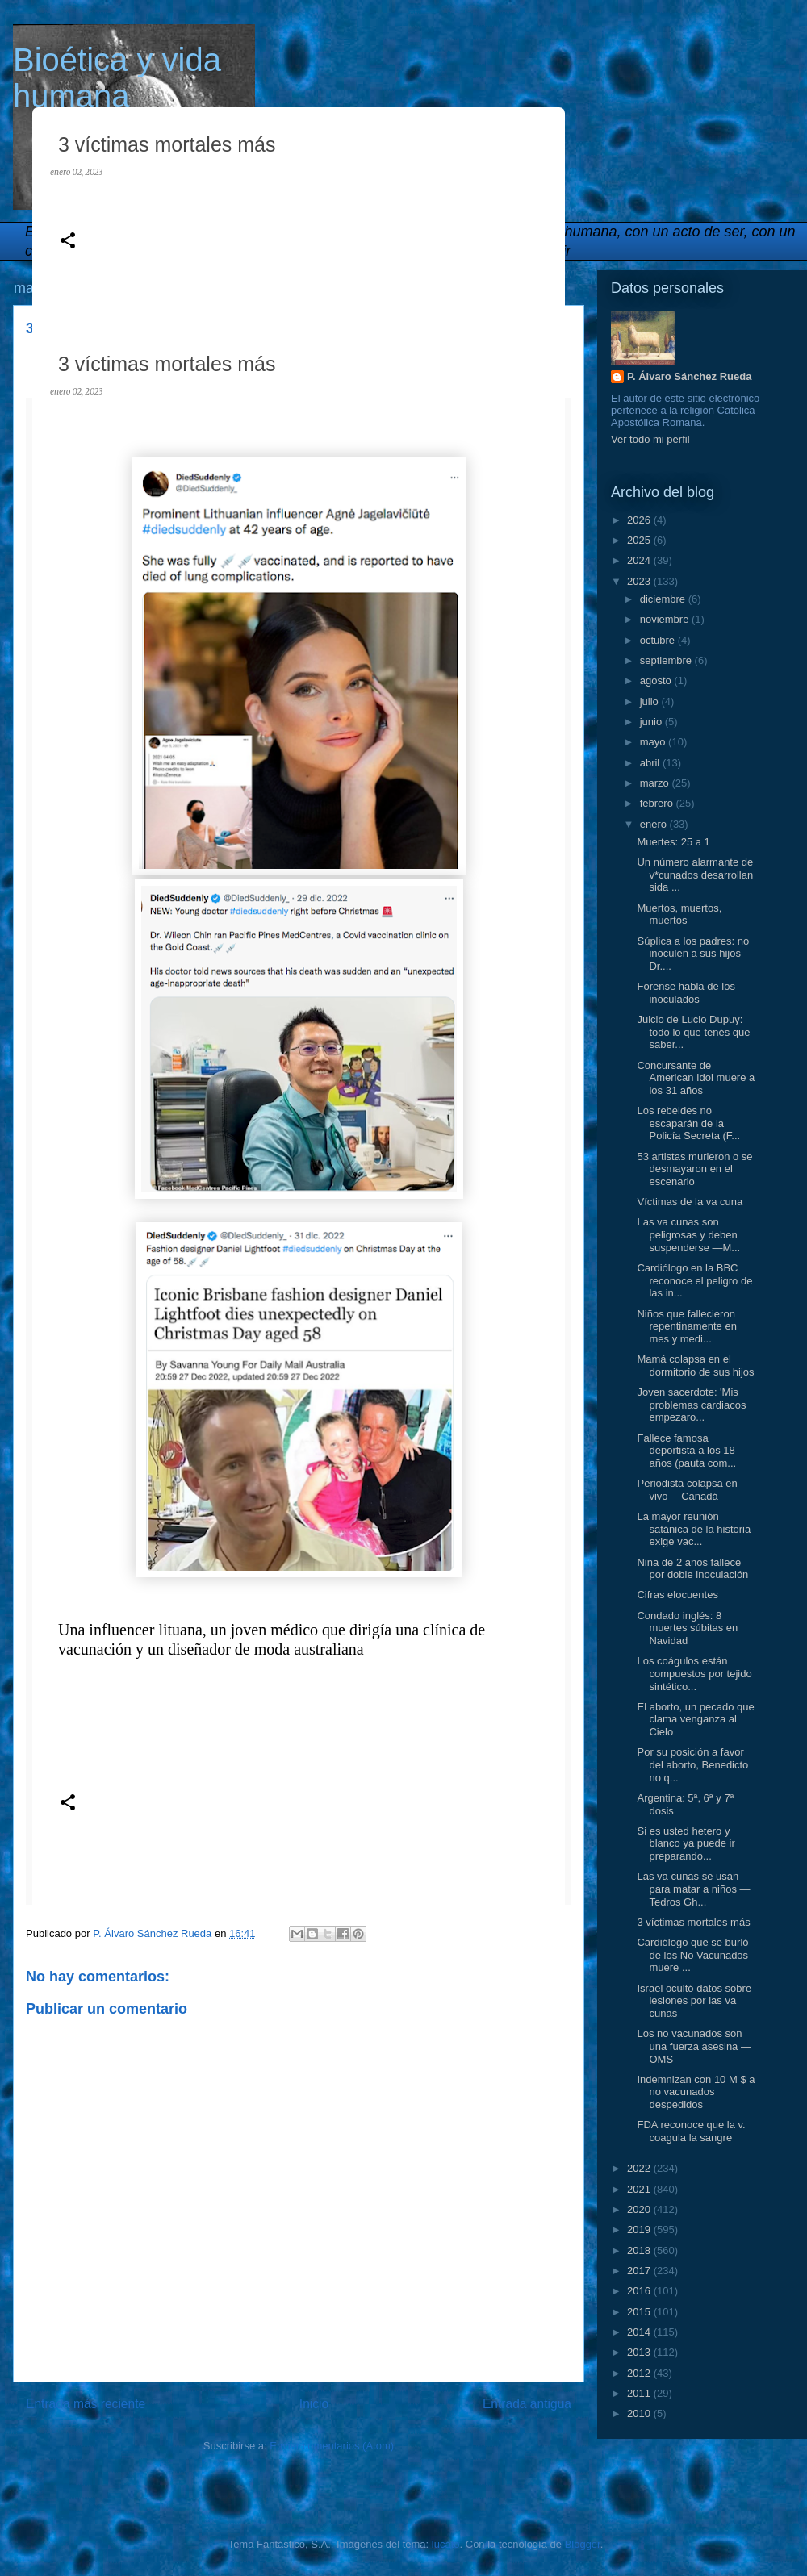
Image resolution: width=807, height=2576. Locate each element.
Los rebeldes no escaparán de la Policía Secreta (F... (688, 1123)
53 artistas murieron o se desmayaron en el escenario (694, 1169)
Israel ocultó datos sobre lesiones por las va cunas (694, 2000)
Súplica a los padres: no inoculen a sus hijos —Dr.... (695, 953)
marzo (656, 783)
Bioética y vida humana (117, 78)
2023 (640, 581)
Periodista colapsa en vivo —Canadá (687, 1489)
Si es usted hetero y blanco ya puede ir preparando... (685, 1843)
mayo (654, 742)
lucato (446, 2544)
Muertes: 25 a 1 (673, 842)
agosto (657, 680)
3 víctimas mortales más (693, 1922)
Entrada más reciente (85, 2404)
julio (651, 701)
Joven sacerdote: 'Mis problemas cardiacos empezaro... (691, 1404)
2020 (640, 2209)
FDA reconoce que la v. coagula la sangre (691, 2131)
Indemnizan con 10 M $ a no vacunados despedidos (696, 2091)
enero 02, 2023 (76, 172)
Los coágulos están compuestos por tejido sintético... (694, 1673)
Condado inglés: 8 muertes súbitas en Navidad (687, 1628)
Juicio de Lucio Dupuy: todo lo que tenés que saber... (693, 1031)
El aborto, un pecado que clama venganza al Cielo (695, 1719)
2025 (640, 540)
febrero (658, 803)
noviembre (666, 619)
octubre (659, 640)
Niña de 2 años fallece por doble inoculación (692, 1568)
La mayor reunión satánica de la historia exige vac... (694, 1528)
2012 (640, 2373)
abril (651, 763)
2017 (640, 2271)
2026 (640, 520)
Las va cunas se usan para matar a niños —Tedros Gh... (693, 1888)
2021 (640, 2189)
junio (652, 722)
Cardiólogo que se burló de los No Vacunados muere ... (692, 1954)
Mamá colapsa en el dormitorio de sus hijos (695, 1365)
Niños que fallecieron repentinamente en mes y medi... (686, 1326)
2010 (640, 2413)
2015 (640, 2312)
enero (655, 824)
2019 (640, 2229)
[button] (67, 242)
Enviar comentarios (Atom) (332, 2446)
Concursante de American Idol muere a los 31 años (696, 1077)
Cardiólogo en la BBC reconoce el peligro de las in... (694, 1280)
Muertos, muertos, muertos (679, 914)
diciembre (664, 599)
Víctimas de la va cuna (689, 1202)
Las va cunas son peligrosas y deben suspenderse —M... (688, 1234)
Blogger (582, 2544)
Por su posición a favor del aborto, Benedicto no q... (692, 1764)
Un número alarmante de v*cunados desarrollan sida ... (695, 874)
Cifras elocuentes (677, 1595)
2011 (640, 2393)
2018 (640, 2250)
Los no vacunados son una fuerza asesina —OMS (694, 2046)
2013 (640, 2352)
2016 (640, 2291)
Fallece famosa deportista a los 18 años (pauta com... (686, 1450)
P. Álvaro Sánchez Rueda (689, 376)
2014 (640, 2332)
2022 (640, 2168)
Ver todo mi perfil (650, 439)
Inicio (313, 2404)
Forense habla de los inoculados (685, 992)
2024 (640, 560)
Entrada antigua (527, 2404)
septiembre (667, 660)
